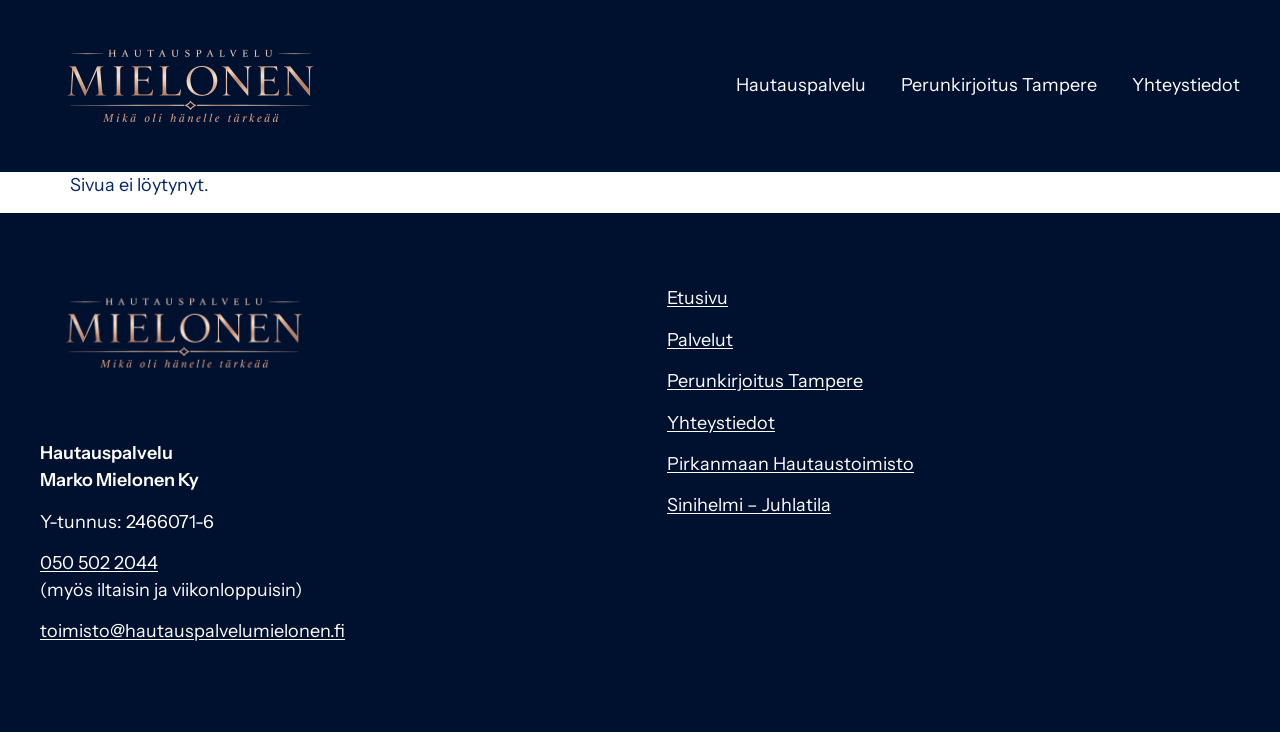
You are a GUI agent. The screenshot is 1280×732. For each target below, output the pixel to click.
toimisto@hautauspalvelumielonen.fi (192, 631)
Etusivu (697, 298)
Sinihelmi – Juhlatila (749, 505)
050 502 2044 (99, 563)
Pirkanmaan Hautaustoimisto (790, 464)
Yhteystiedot (1186, 85)
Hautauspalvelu (801, 85)
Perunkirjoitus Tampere (999, 85)
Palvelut (700, 340)
